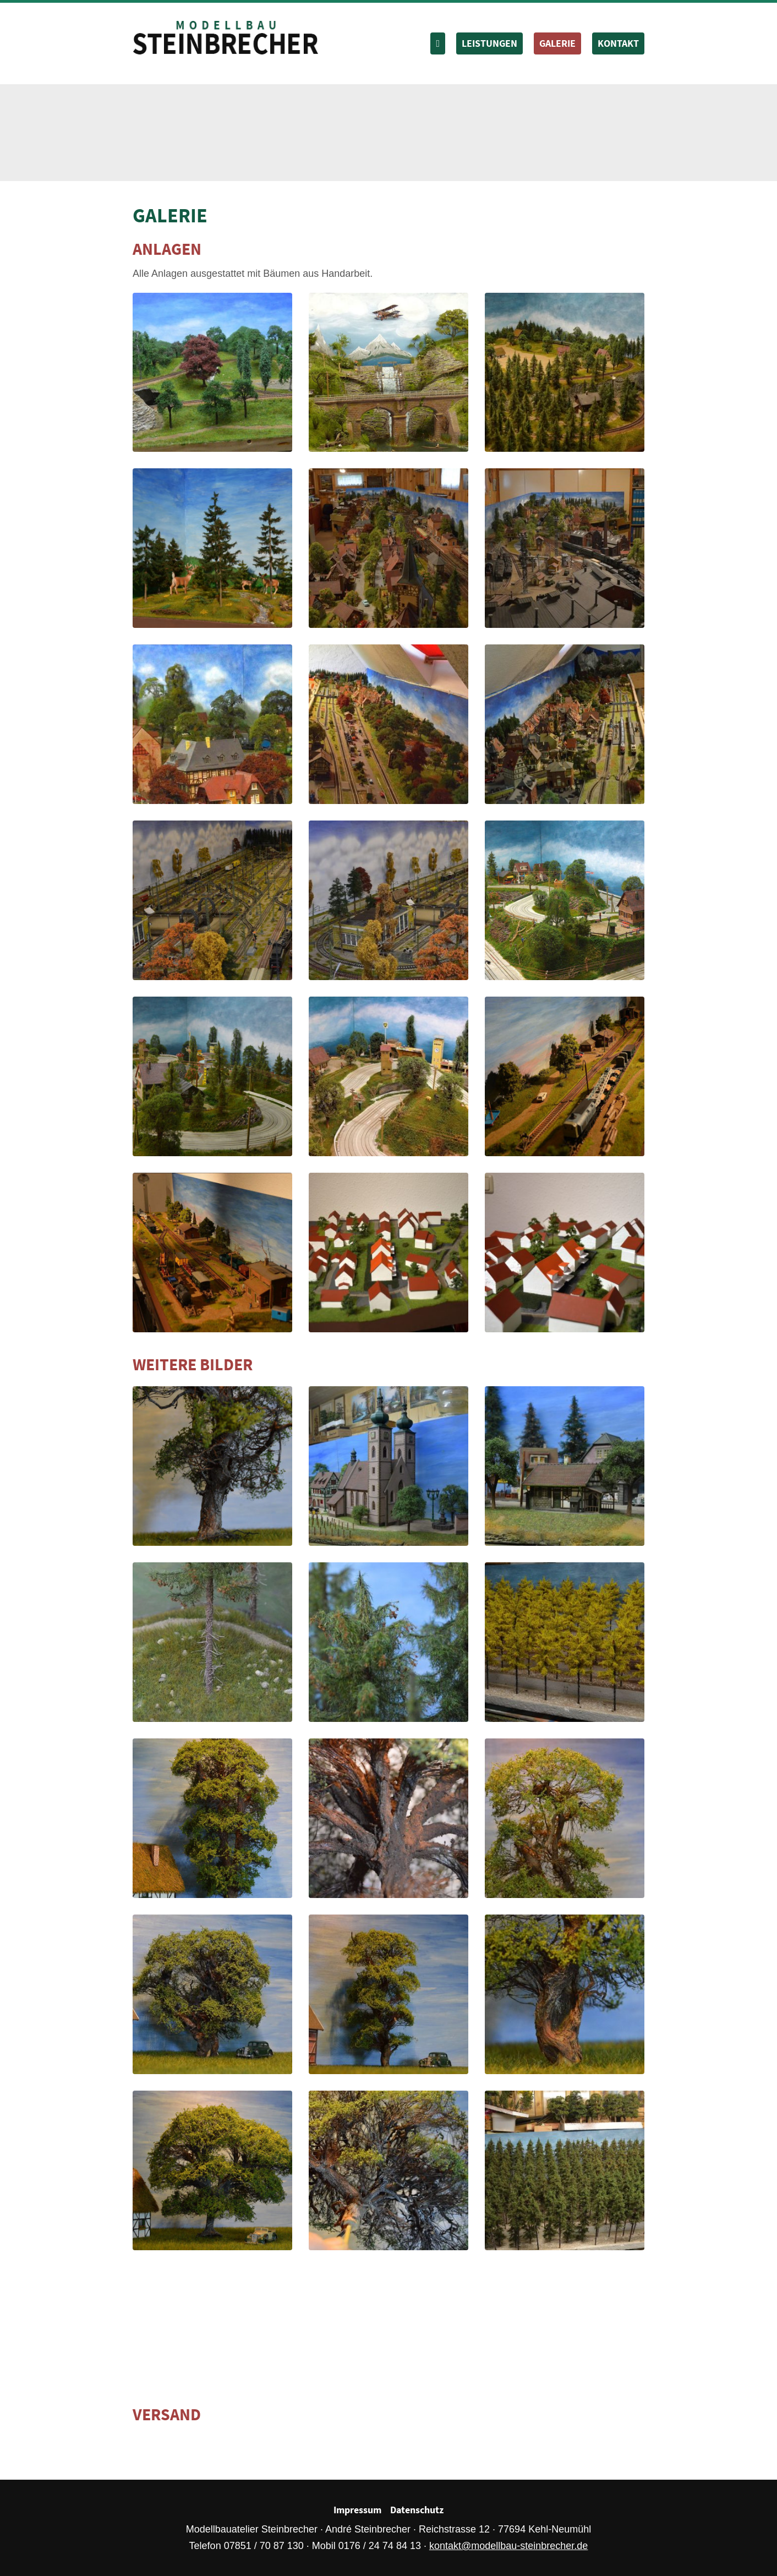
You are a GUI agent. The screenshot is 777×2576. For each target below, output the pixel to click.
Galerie (557, 43)
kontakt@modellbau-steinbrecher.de (508, 2545)
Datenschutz (417, 2509)
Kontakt (618, 43)
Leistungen (489, 43)
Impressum (357, 2509)
